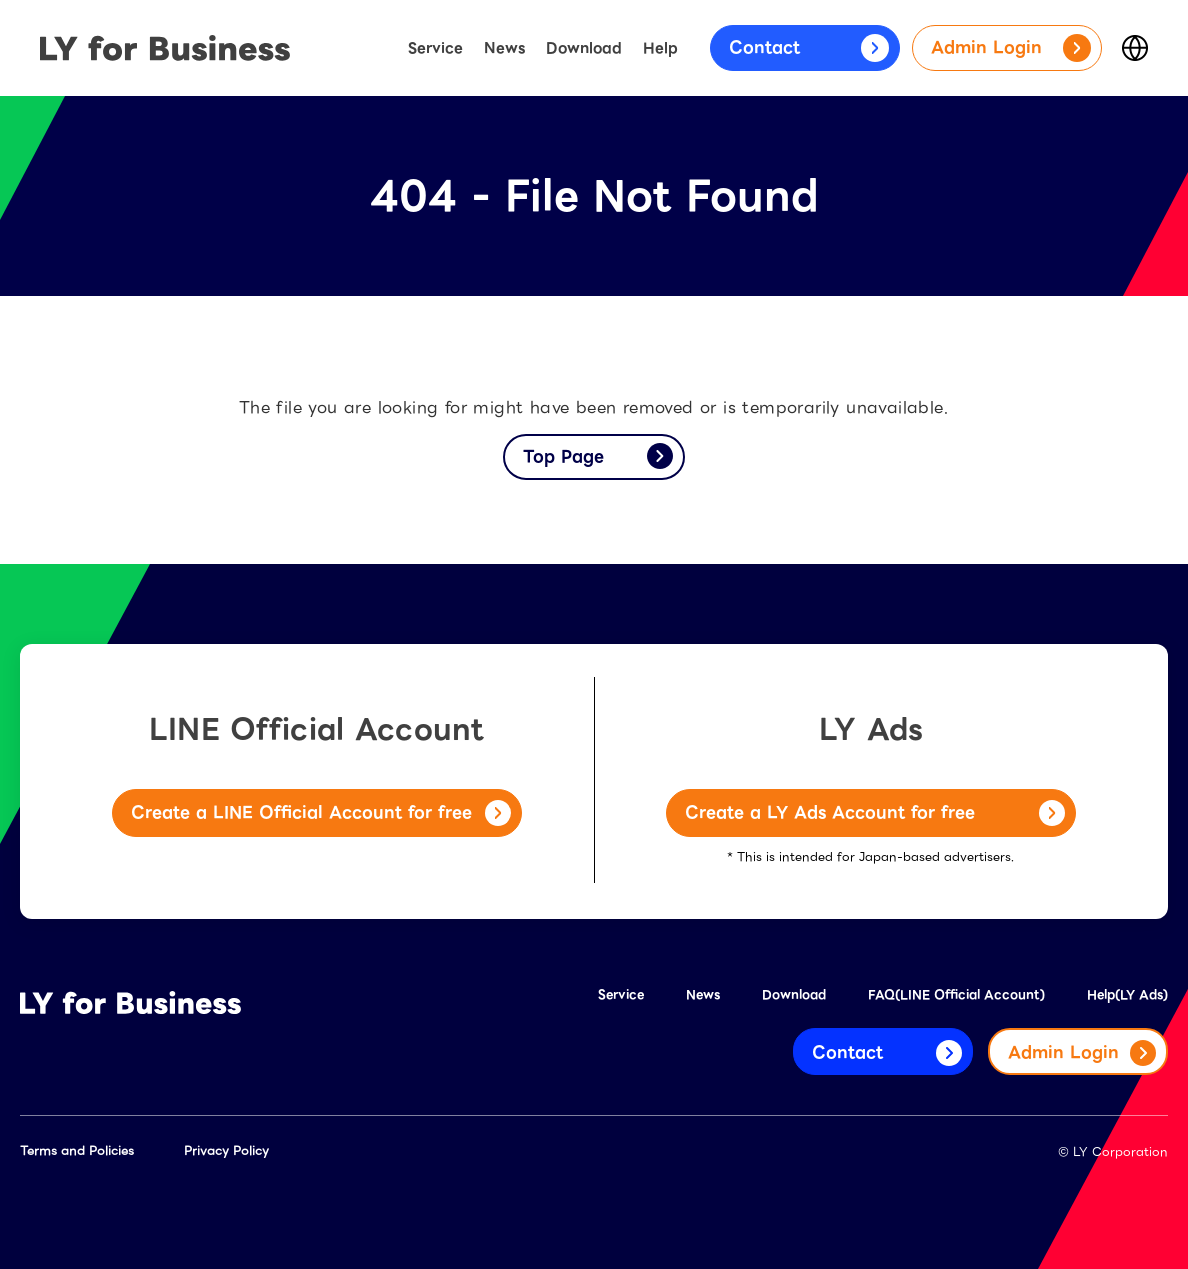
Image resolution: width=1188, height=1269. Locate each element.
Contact (809, 48)
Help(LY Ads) (1127, 994)
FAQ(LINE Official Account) (956, 994)
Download (584, 48)
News (504, 48)
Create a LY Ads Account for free (875, 813)
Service (435, 48)
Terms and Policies (77, 1150)
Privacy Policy (226, 1150)
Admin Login (1011, 48)
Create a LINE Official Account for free (321, 813)
